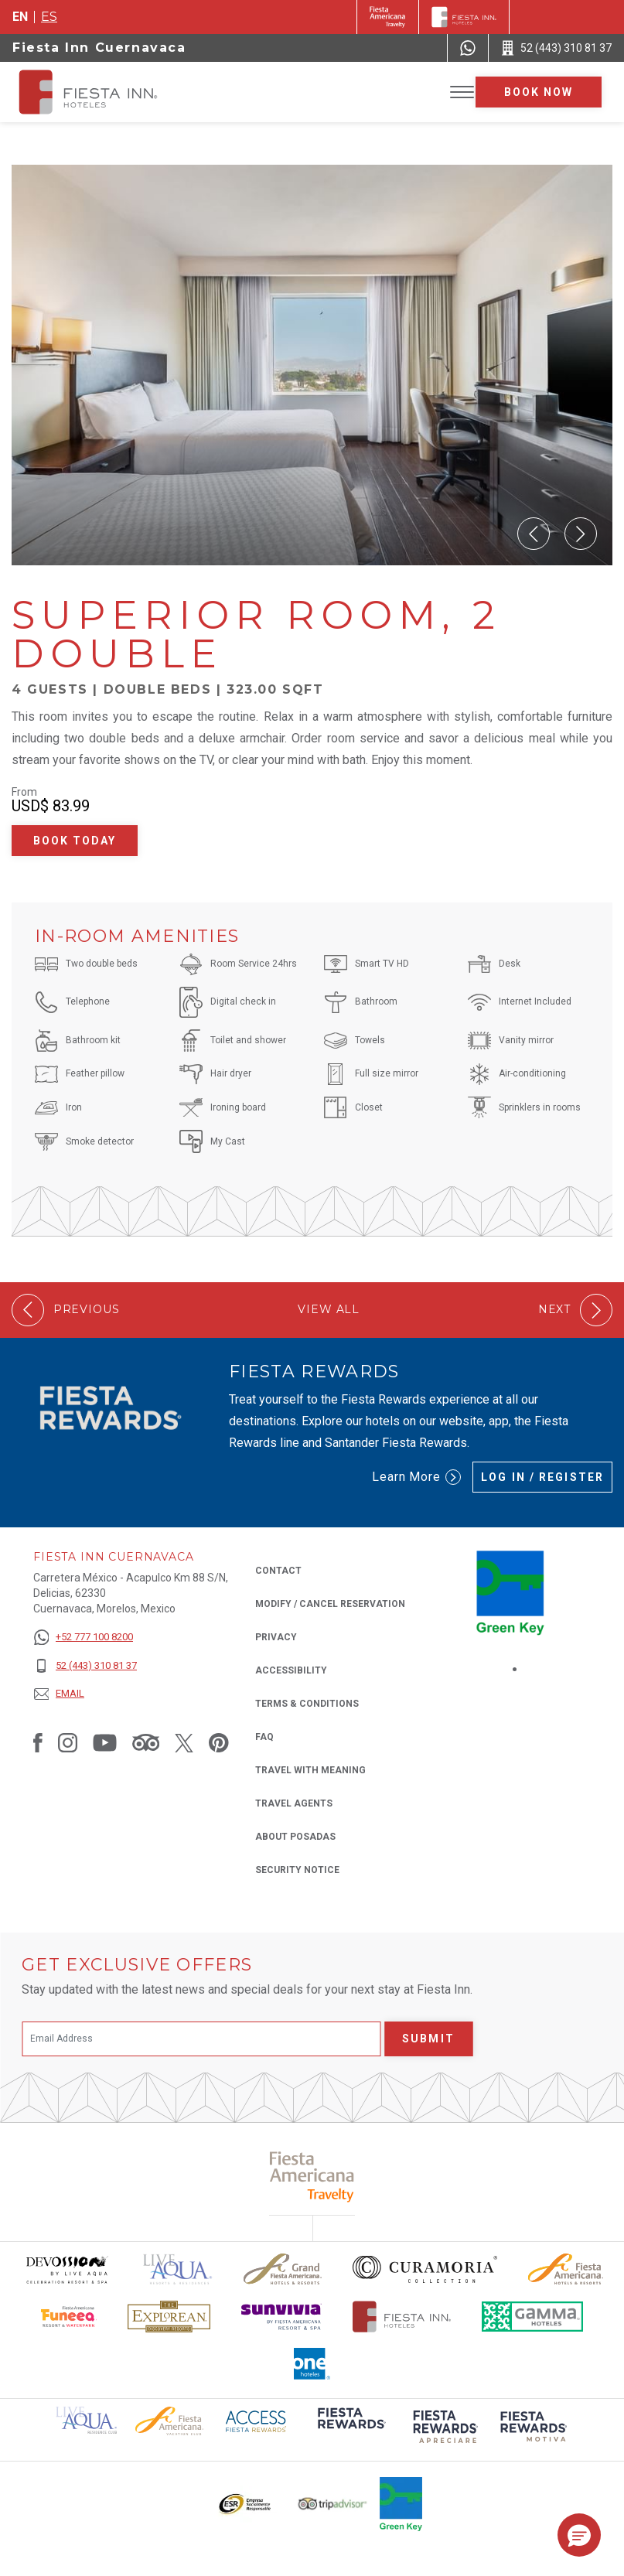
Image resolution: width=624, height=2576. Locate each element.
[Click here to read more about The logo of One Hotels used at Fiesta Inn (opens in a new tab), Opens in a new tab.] (312, 2364)
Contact (278, 1570)
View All (329, 1309)
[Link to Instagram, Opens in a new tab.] (67, 1742)
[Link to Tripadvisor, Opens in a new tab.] (145, 1742)
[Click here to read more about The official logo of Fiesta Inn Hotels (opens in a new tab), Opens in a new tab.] (402, 2316)
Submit (428, 2038)
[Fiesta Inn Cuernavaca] (102, 92)
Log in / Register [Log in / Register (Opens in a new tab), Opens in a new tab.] (542, 1477)
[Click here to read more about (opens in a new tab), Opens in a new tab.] (350, 2428)
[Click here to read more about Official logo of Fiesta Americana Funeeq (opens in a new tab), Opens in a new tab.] (69, 2316)
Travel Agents (293, 1803)
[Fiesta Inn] (464, 17)
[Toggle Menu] (462, 92)
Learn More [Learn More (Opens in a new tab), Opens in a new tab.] (417, 1477)
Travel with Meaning (310, 1770)
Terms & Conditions (307, 1703)
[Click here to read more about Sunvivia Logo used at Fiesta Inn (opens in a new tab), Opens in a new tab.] (281, 2316)
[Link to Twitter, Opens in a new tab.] (184, 1742)
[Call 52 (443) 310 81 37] (556, 48)
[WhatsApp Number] (468, 48)
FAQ (264, 1737)
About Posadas (295, 1836)
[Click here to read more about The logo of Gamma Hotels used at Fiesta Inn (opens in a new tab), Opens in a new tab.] (533, 2316)
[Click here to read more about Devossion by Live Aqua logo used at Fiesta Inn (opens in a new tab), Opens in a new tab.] (66, 2269)
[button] (533, 533)
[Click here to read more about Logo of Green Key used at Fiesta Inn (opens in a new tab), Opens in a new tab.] (401, 2504)
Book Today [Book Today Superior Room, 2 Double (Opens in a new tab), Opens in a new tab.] (75, 840)
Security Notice (297, 1870)
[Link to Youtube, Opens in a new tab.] (105, 1742)
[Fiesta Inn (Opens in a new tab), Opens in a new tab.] (387, 17)
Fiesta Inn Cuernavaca (99, 47)
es (49, 16)
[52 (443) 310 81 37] (85, 1666)
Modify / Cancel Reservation (330, 1603)
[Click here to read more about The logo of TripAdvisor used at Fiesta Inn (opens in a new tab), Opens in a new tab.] (332, 2503)
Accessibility (291, 1670)
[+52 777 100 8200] (85, 1637)
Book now (539, 92)
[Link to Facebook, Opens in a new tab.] (38, 1742)
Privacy (276, 1636)
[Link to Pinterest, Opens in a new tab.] (219, 1742)
